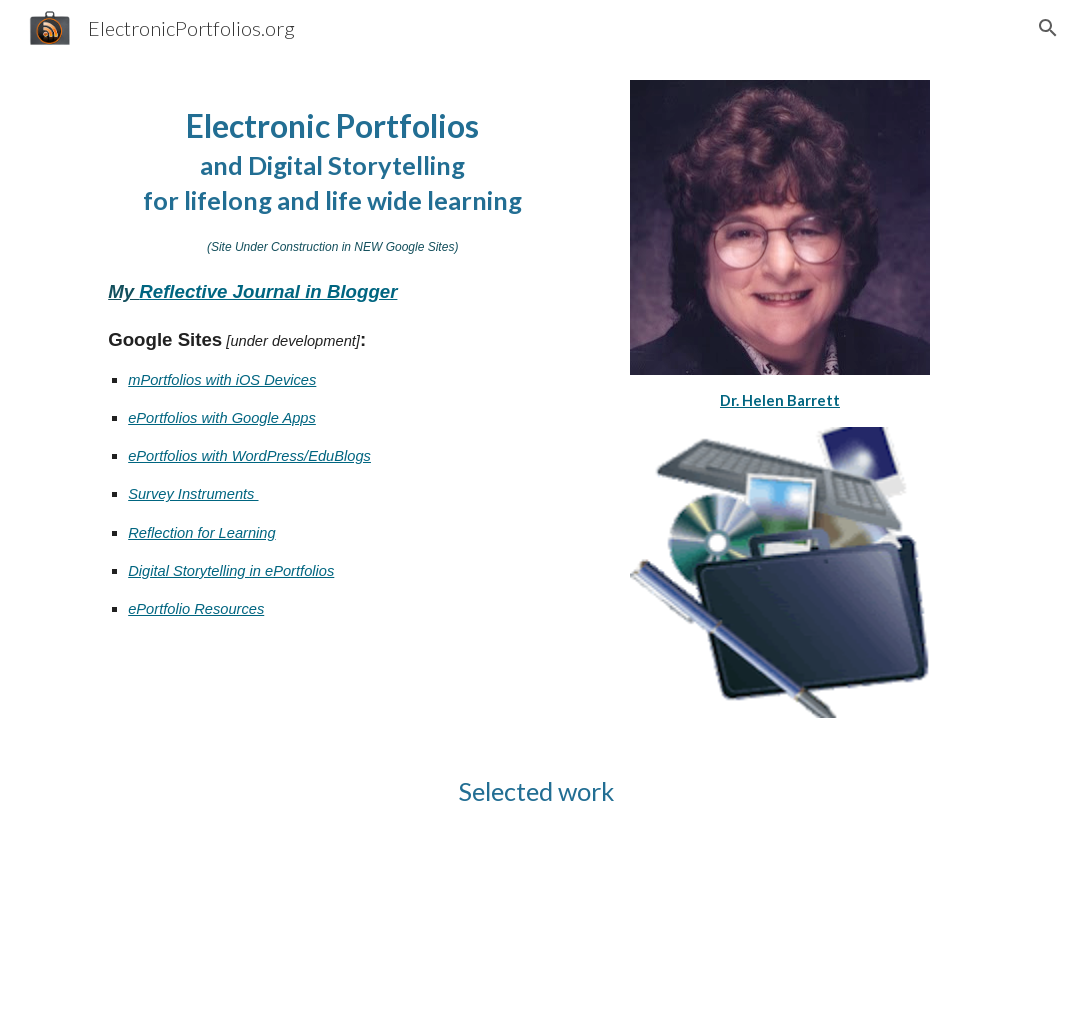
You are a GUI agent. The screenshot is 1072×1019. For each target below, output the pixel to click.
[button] (1048, 28)
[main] (332, 379)
